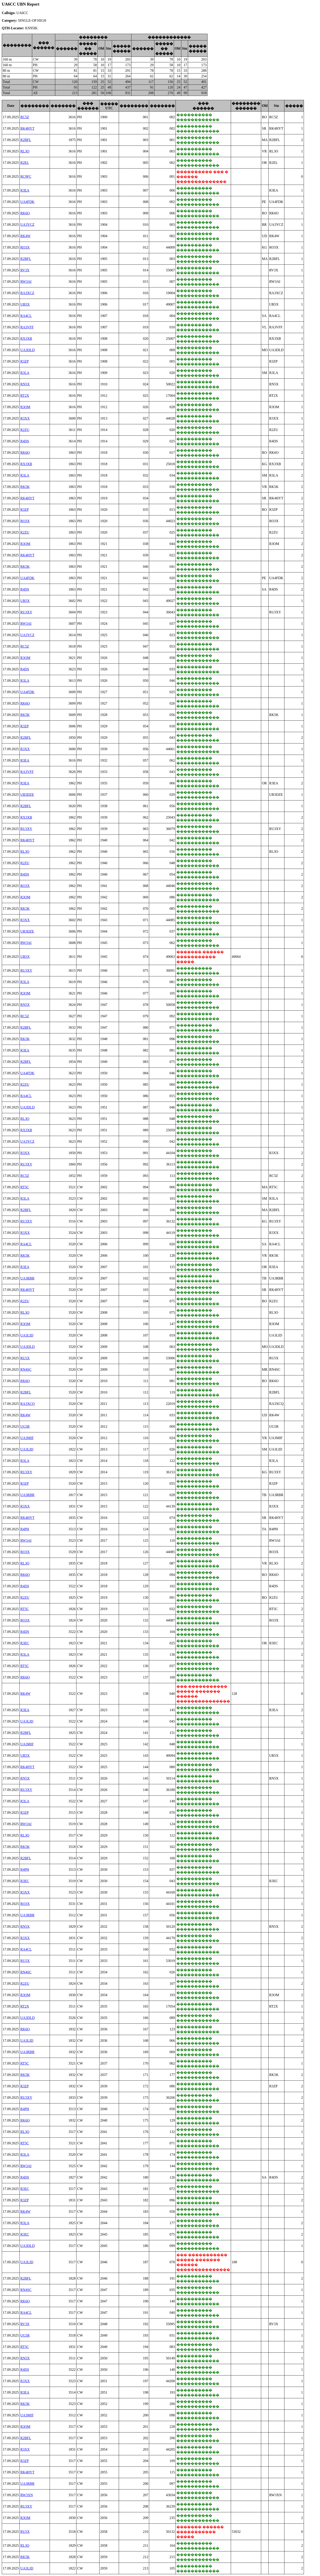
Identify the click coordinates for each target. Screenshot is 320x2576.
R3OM (25, 407)
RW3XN (26, 2495)
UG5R (25, 1426)
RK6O (25, 213)
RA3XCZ (27, 293)
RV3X (25, 270)
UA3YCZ (27, 224)
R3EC (24, 1643)
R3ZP (24, 361)
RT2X (24, 395)
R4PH (24, 1529)
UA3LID (26, 1335)
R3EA (24, 190)
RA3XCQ (27, 1404)
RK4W (25, 236)
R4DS (24, 441)
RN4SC (26, 1369)
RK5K (25, 487)
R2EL (24, 163)
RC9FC (25, 176)
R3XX (25, 418)
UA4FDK (27, 202)
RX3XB (26, 338)
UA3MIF (27, 1438)
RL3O (24, 151)
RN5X (25, 384)
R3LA (24, 373)
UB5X (25, 304)
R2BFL (25, 140)
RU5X (25, 1358)
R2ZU (24, 430)
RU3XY (26, 612)
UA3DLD (27, 350)
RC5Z (24, 117)
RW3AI (26, 281)
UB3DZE (27, 794)
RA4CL (26, 316)
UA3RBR (27, 1278)
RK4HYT (27, 128)
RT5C (24, 1187)
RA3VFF (27, 327)
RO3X (25, 247)
